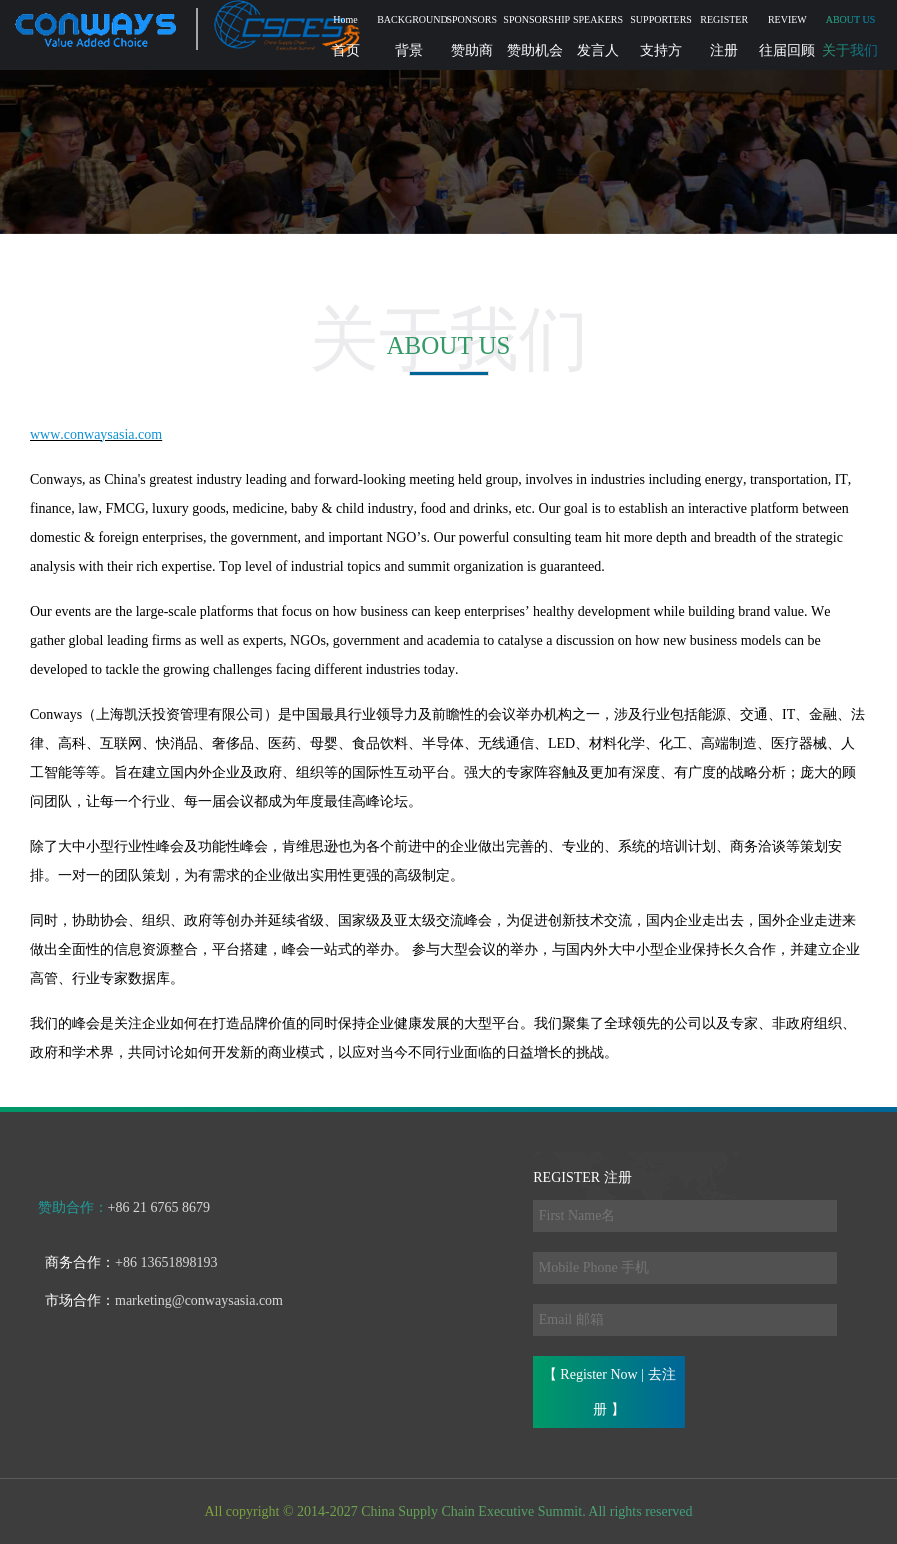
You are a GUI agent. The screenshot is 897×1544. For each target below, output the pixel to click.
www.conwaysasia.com (96, 434)
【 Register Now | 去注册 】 (609, 1392)
